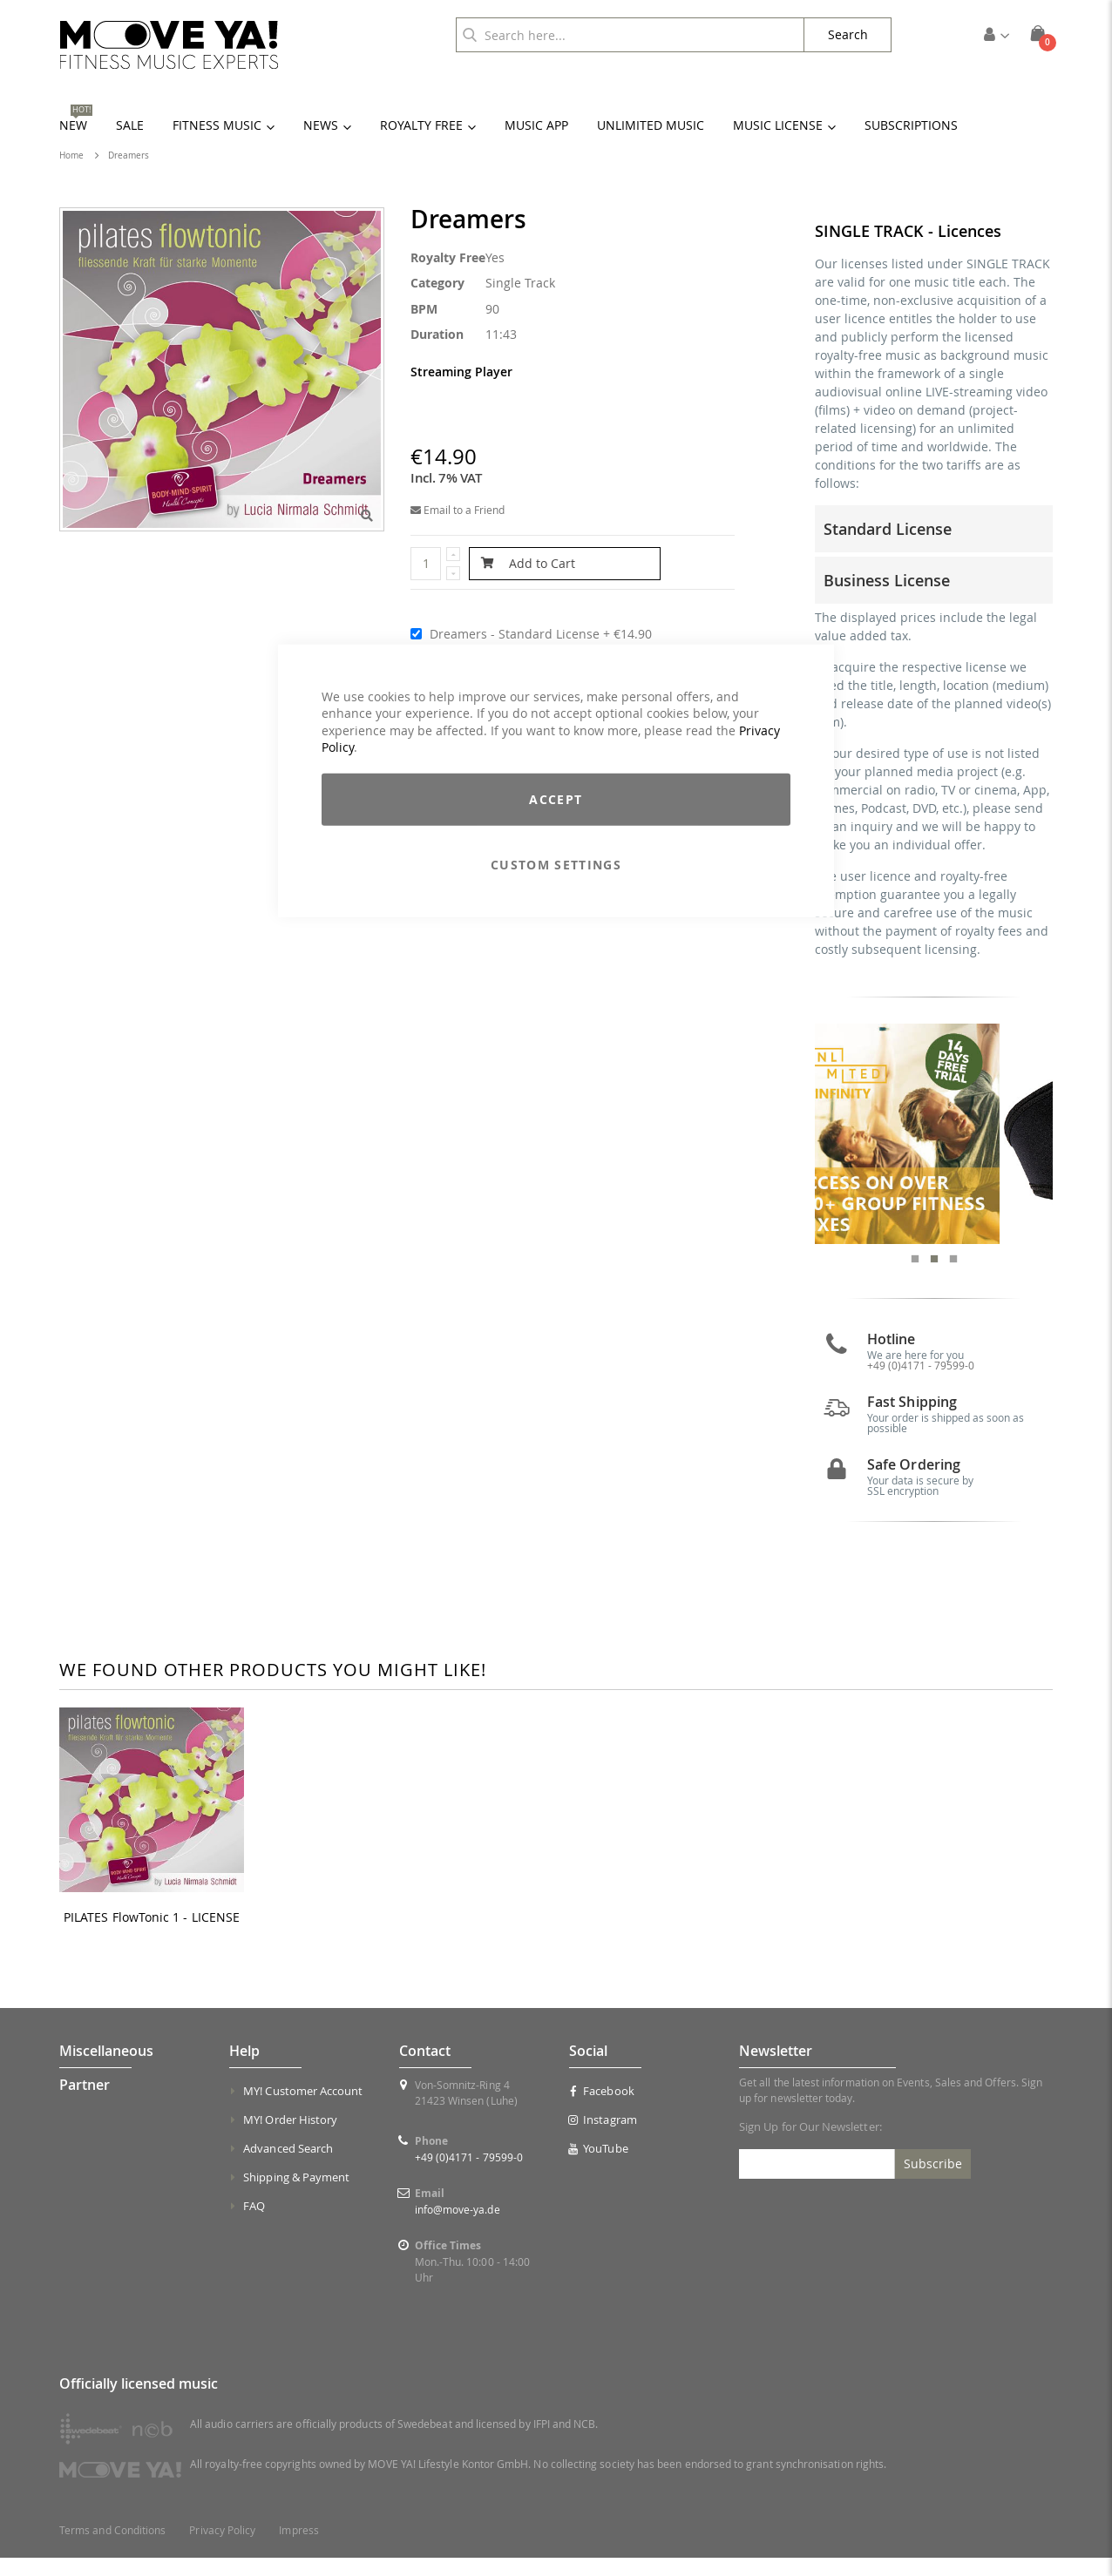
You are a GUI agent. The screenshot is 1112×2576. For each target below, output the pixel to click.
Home (71, 155)
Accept (555, 799)
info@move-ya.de (457, 2228)
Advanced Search (288, 2166)
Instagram (603, 2138)
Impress (298, 2548)
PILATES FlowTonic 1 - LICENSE (152, 1935)
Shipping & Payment (296, 2195)
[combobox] (630, 34)
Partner (84, 2103)
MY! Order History (290, 2138)
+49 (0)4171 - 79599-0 (920, 1382)
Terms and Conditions (112, 2548)
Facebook (601, 2109)
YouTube (598, 2166)
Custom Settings (556, 864)
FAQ (254, 2224)
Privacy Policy (222, 2548)
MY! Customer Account (303, 2109)
